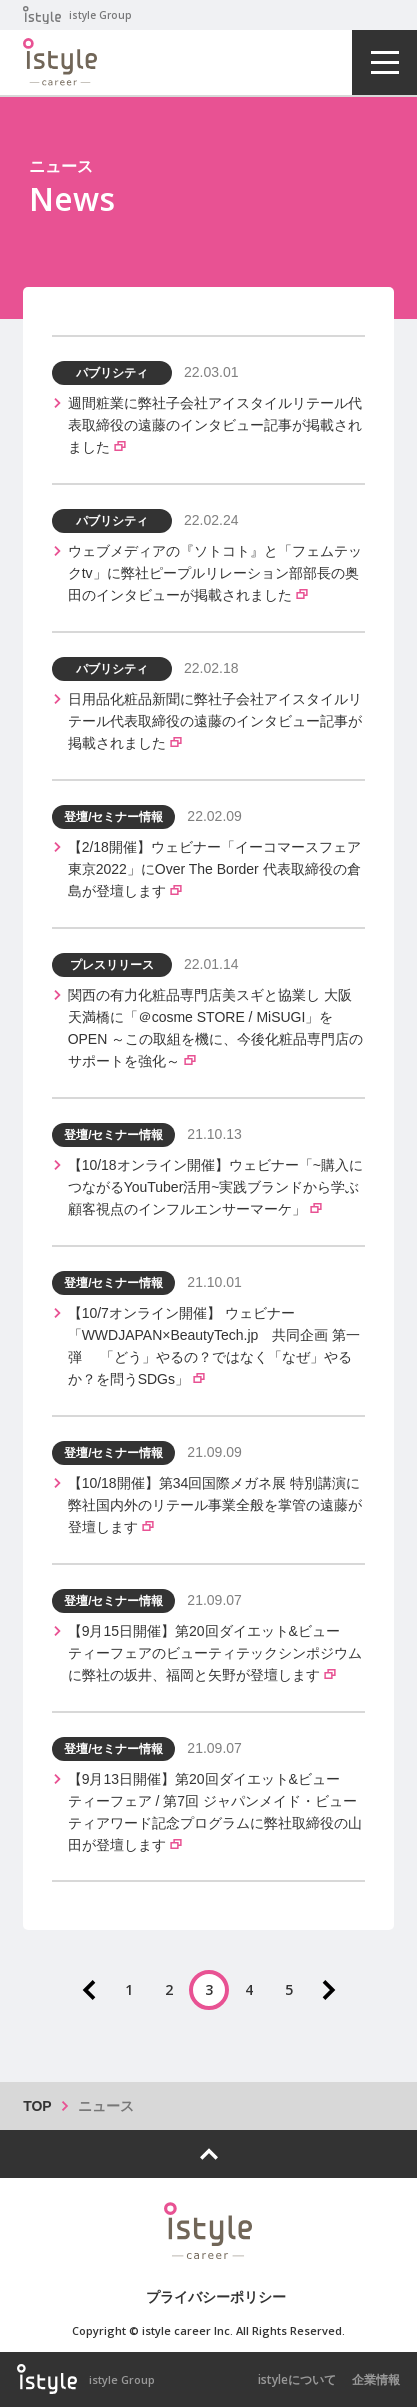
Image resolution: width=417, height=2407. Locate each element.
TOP (37, 2106)
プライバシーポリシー (216, 2297)
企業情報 (376, 2379)
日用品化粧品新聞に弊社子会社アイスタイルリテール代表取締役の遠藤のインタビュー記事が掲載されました (215, 721)
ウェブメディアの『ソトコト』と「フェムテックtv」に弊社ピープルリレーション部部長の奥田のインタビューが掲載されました (215, 573)
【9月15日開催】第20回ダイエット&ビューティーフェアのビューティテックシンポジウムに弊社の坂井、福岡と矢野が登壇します (215, 1653)
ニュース (106, 2106)
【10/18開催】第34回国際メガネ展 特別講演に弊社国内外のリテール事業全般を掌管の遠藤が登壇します (215, 1505)
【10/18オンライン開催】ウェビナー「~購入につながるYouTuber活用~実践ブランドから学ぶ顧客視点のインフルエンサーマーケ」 (215, 1187)
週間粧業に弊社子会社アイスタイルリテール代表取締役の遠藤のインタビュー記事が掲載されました (215, 425)
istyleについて (297, 2379)
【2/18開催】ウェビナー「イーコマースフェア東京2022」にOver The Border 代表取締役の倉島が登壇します (214, 869)
